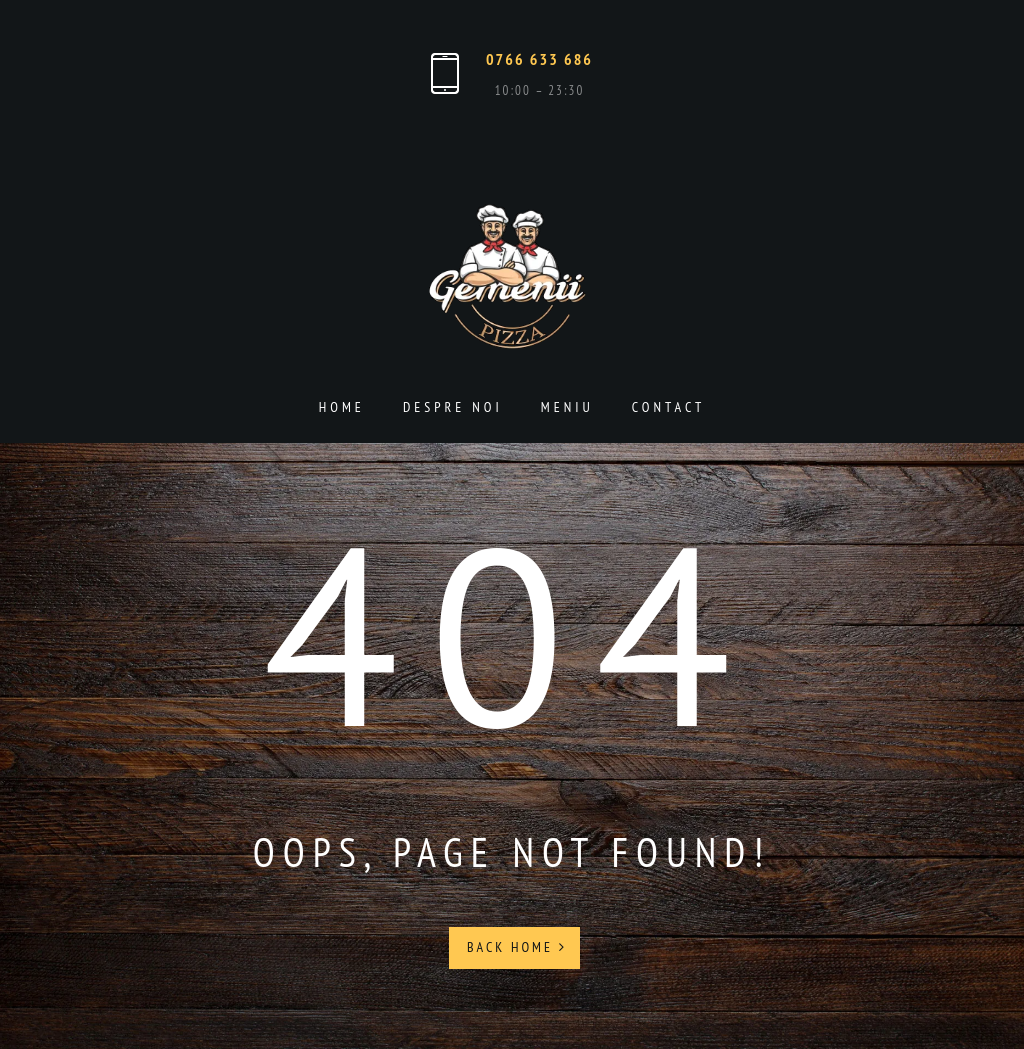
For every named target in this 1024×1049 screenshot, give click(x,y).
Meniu (567, 407)
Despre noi (453, 407)
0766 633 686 (539, 59)
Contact (668, 407)
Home (342, 407)
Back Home (517, 947)
